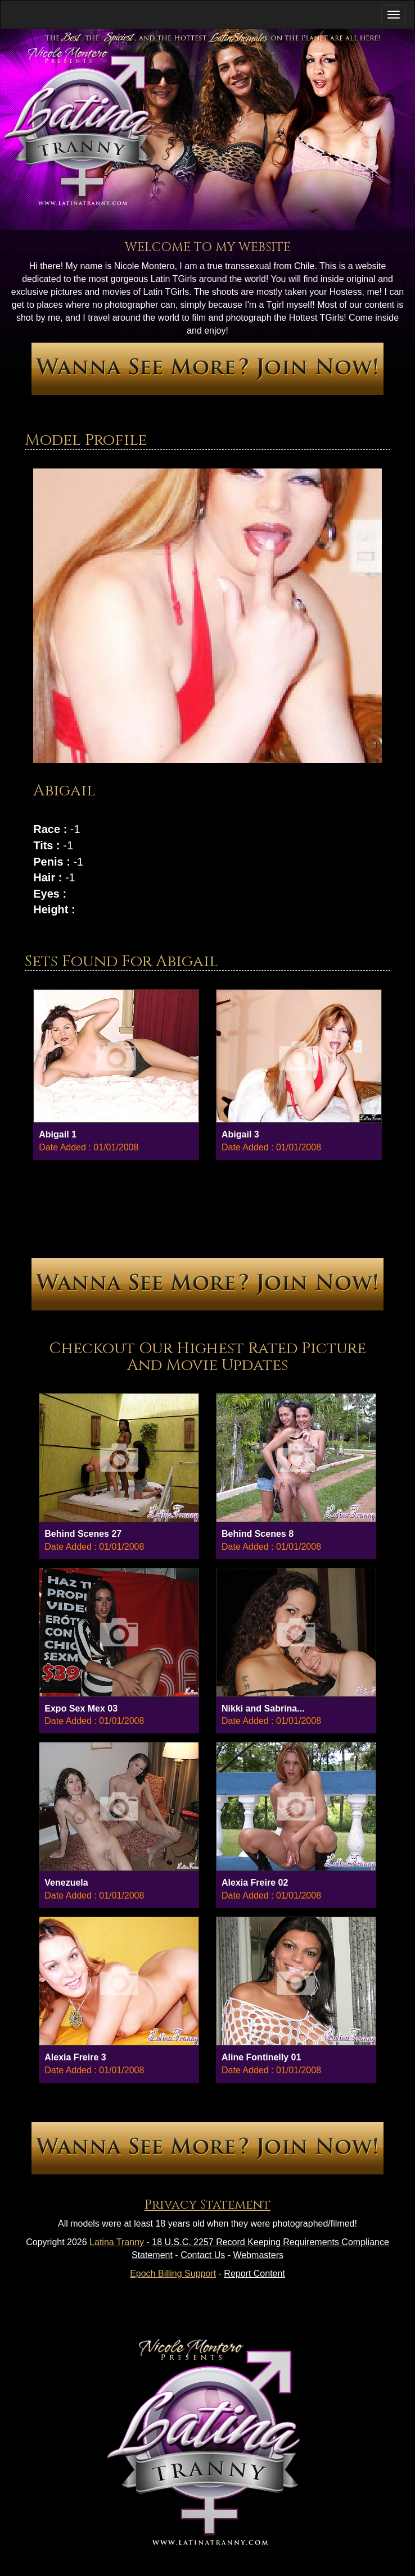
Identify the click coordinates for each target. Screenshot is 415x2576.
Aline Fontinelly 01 (261, 2057)
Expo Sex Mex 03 (81, 1708)
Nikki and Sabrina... (263, 1708)
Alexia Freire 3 (75, 2057)
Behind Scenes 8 (258, 1534)
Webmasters (258, 2255)
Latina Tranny (116, 2242)
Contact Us (203, 2255)
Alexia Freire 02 (255, 1882)
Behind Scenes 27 (82, 1534)
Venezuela (66, 1882)
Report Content (254, 2273)
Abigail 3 (240, 1134)
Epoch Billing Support (173, 2273)
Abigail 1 (57, 1134)
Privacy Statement (207, 2205)
